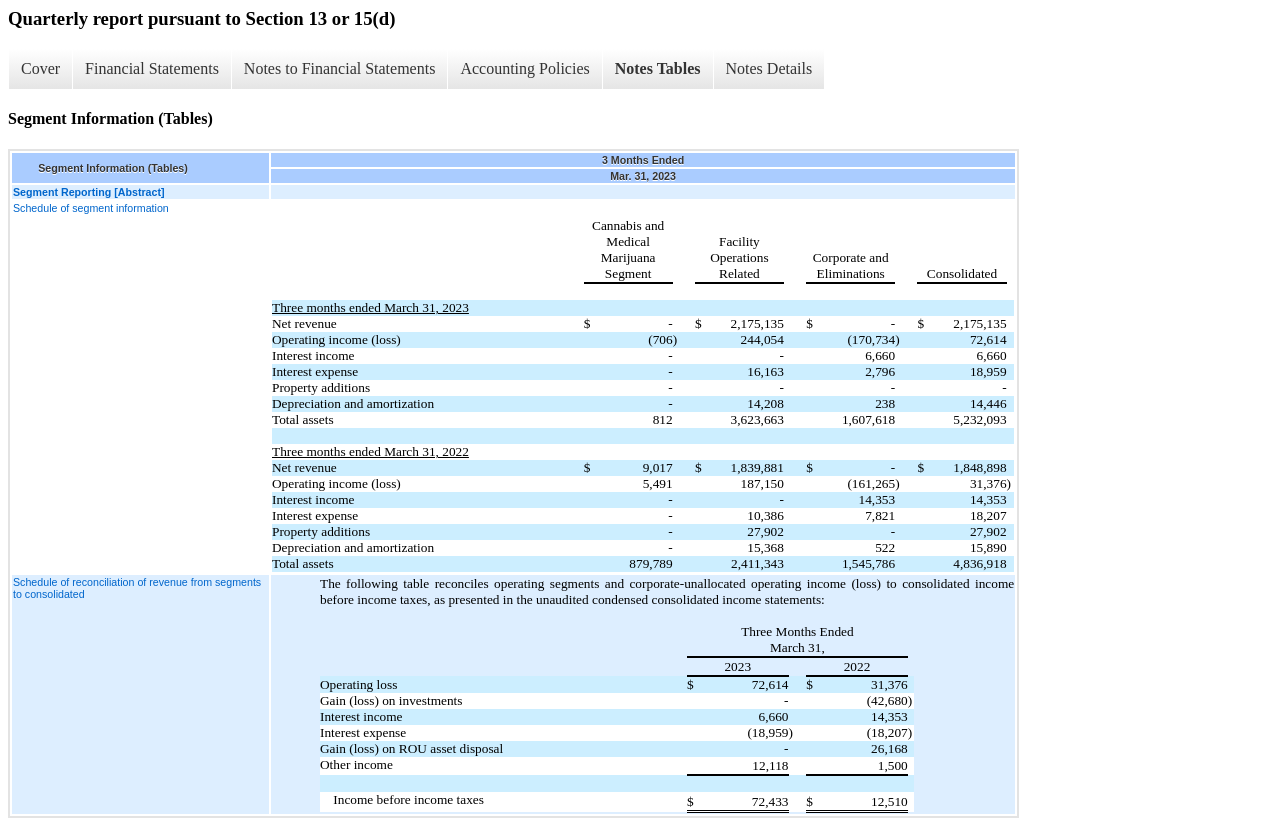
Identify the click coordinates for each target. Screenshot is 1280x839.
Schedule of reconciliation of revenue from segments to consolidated (137, 588)
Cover (40, 68)
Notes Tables (658, 68)
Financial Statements (152, 68)
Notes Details (769, 68)
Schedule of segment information (91, 208)
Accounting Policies (524, 68)
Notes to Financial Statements (340, 68)
